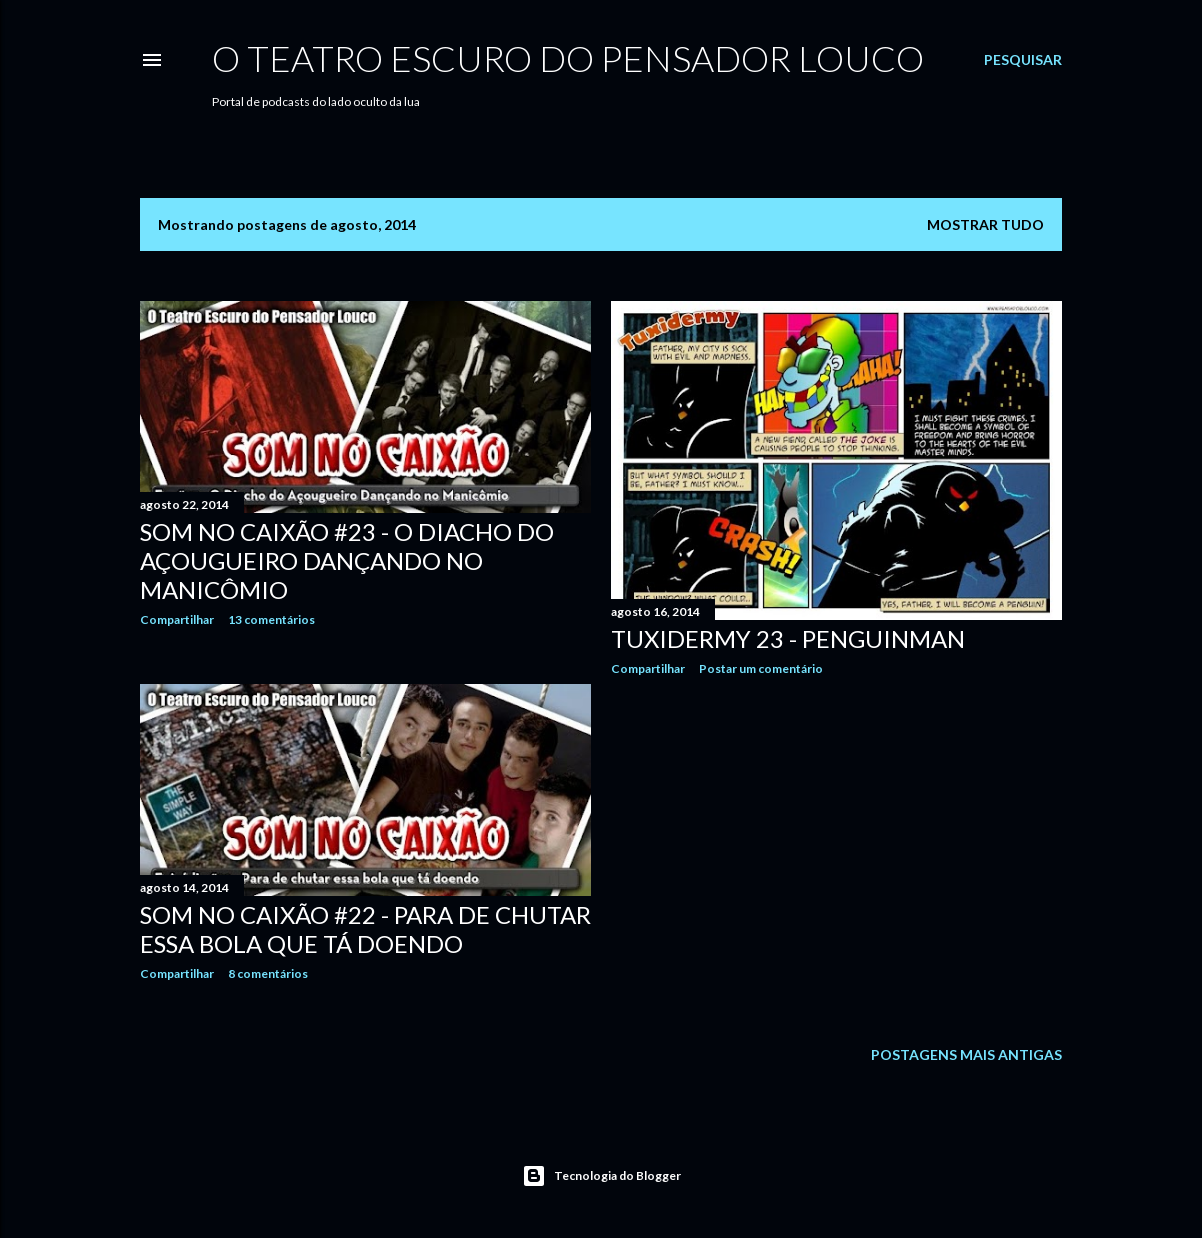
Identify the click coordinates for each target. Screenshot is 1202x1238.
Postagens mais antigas (966, 1054)
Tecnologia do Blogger (601, 1176)
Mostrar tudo (985, 224)
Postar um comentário (761, 668)
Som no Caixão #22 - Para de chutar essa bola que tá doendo (365, 929)
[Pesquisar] (1023, 60)
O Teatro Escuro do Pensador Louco (568, 58)
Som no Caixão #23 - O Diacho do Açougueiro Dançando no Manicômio (347, 560)
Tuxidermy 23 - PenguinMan (788, 638)
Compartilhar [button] (177, 619)
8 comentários (268, 973)
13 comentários (271, 619)
